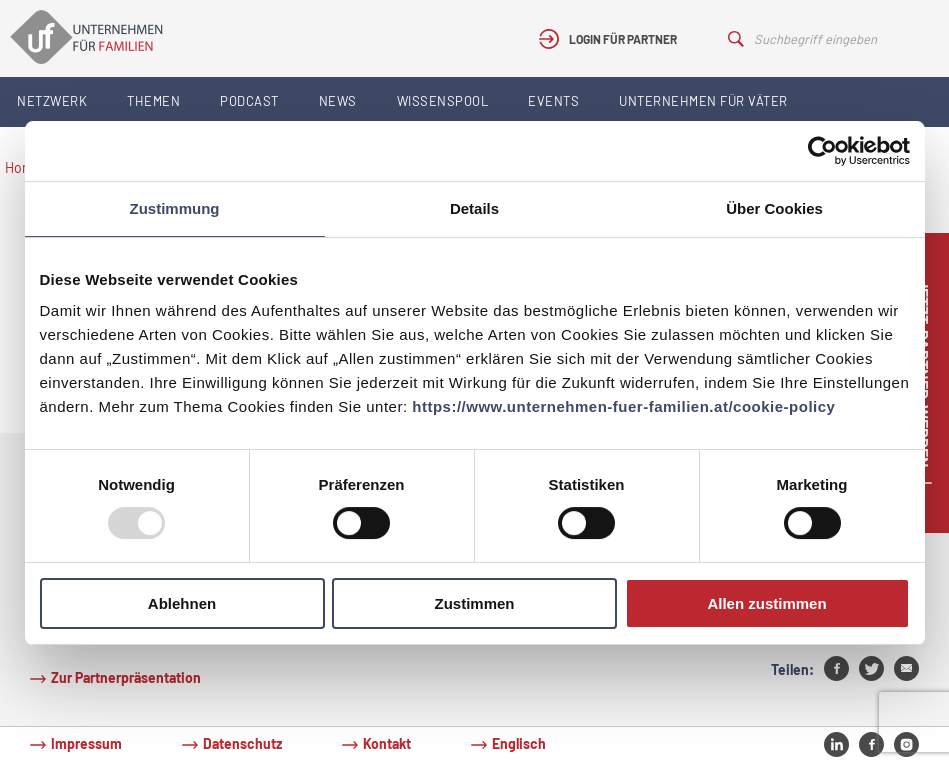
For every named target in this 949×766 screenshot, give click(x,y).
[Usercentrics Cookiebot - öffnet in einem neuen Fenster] (822, 151)
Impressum (86, 743)
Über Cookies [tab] (774, 208)
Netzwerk (52, 101)
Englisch (519, 743)
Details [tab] (474, 208)
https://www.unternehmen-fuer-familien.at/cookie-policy (623, 406)
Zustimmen (474, 603)
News (338, 101)
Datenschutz (242, 743)
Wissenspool (443, 101)
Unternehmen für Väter (703, 101)
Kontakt (387, 743)
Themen (153, 101)
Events (553, 101)
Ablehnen (182, 603)
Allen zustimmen (766, 603)
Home (23, 167)
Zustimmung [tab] (175, 208)
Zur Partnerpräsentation (126, 677)
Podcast (249, 101)
